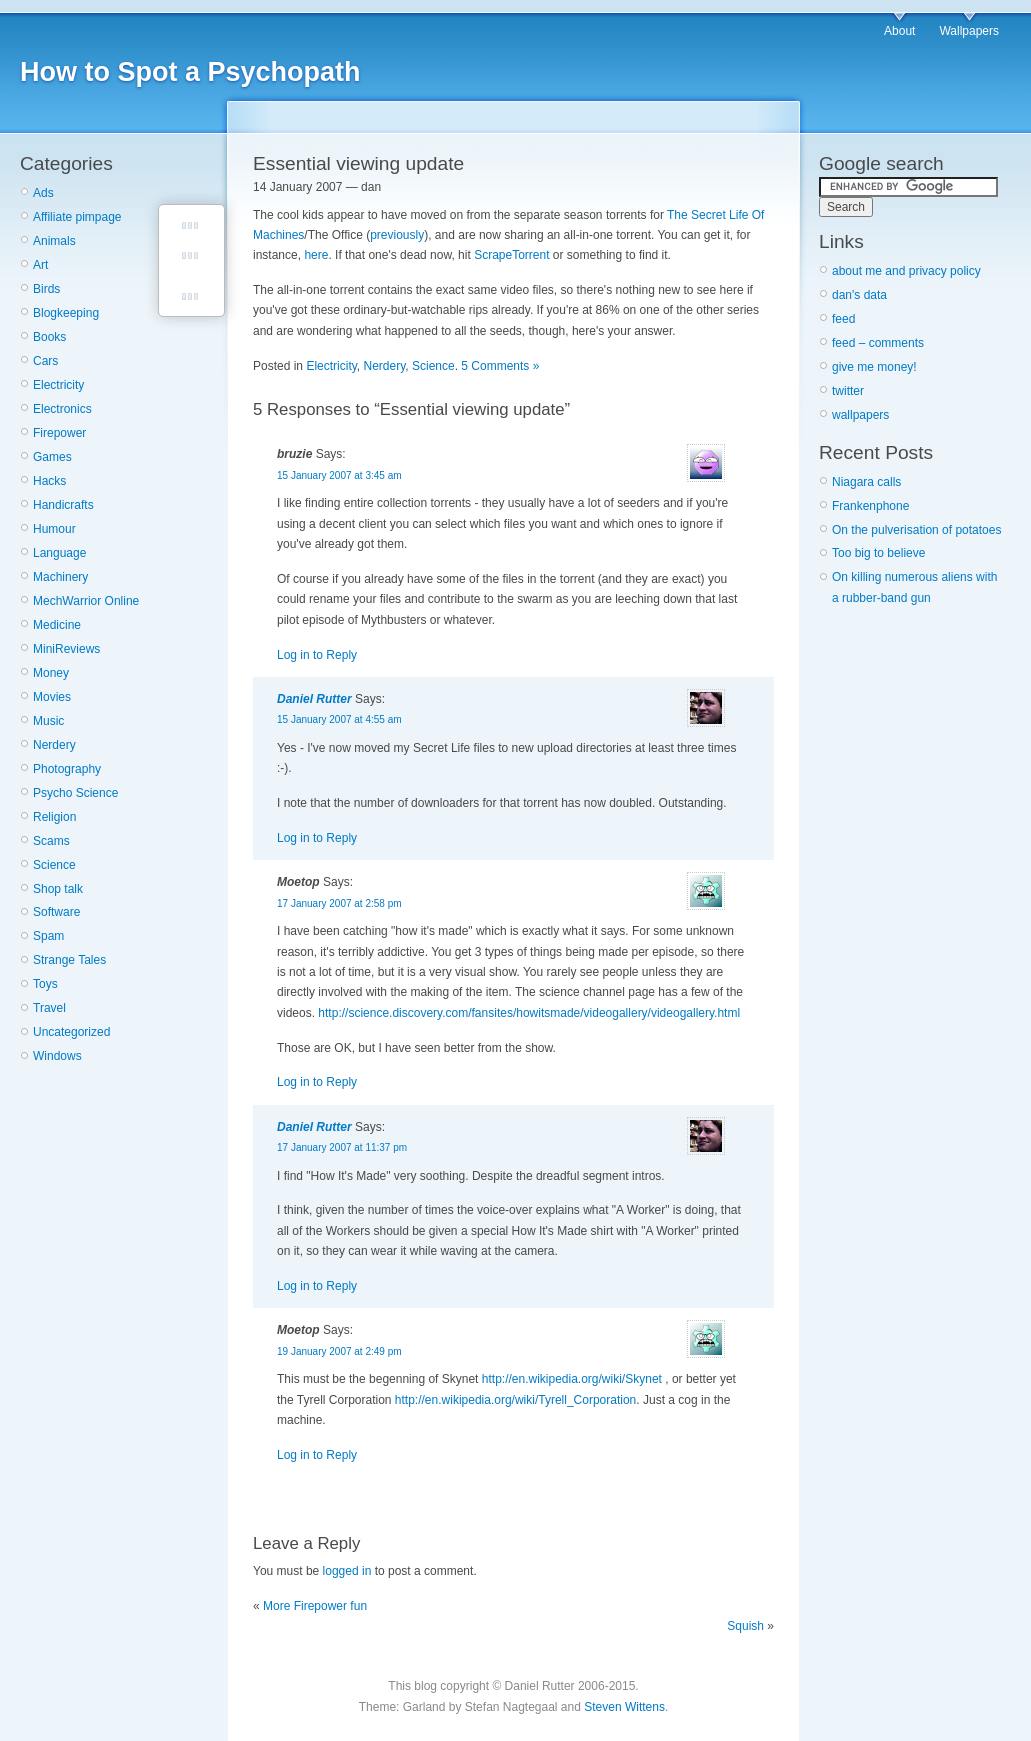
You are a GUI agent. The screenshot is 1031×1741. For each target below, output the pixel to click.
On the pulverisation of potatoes (916, 530)
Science (54, 865)
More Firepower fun (315, 1606)
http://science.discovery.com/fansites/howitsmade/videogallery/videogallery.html (529, 1013)
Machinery (60, 577)
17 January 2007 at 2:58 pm (339, 903)
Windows (57, 1056)
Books (49, 337)
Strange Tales (69, 960)
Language (59, 553)
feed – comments (878, 343)
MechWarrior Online (86, 601)
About (899, 31)
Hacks (49, 481)
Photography (67, 769)
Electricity (58, 385)
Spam (48, 936)
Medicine (57, 625)
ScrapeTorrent (511, 255)
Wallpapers (969, 31)
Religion (54, 817)
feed (843, 319)
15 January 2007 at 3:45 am (339, 475)
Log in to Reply (317, 655)
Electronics (62, 409)
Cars (45, 361)
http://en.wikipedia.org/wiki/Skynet (572, 1379)
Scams (51, 841)
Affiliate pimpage (77, 217)
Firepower (59, 433)
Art (40, 265)
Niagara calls (866, 482)
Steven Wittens (624, 1707)
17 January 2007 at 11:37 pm (342, 1147)
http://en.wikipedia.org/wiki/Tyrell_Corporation (515, 1400)
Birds (46, 289)
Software (56, 912)
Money (51, 673)
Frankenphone (870, 506)
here (316, 255)
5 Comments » (500, 366)
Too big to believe (878, 553)
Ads (43, 193)
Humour (54, 529)
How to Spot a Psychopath (190, 72)
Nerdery (54, 745)
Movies (52, 697)
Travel (49, 1008)
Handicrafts (63, 505)
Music (48, 721)
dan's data (859, 295)
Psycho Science (75, 793)
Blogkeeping (66, 313)
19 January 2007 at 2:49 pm (339, 1351)
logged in (347, 1571)
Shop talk (58, 889)
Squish (745, 1626)
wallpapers (860, 415)
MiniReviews (66, 649)
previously (397, 235)
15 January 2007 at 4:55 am (339, 719)
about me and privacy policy (906, 271)
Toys (45, 984)
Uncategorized (71, 1032)
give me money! (874, 367)
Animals (54, 241)
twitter (848, 391)
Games (52, 457)
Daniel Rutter (314, 699)
